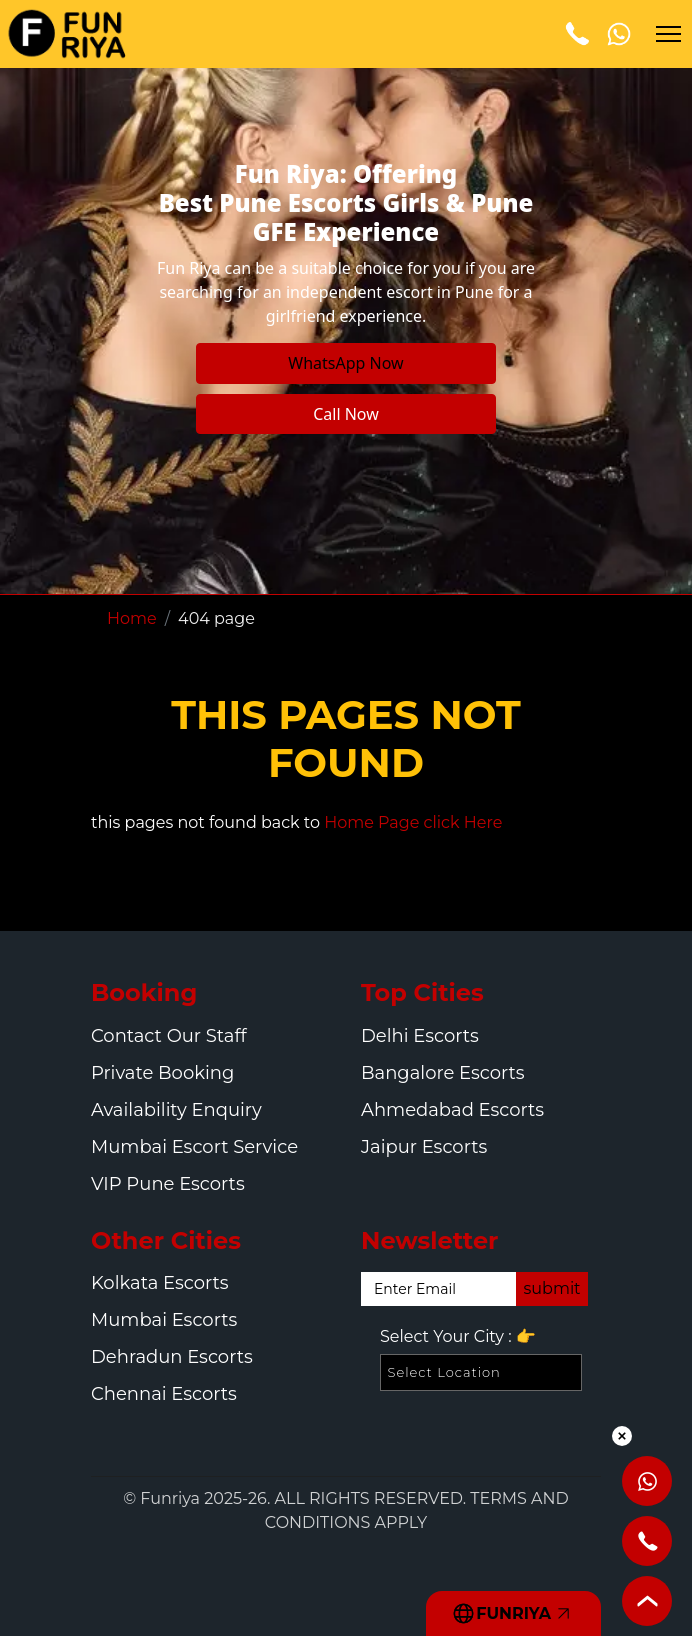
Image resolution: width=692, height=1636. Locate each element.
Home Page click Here (413, 822)
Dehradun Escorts (172, 1357)
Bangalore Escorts (443, 1073)
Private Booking (162, 1073)
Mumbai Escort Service (194, 1147)
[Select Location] (481, 1372)
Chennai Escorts (164, 1394)
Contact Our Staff (169, 1036)
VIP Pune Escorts (168, 1184)
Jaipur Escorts (424, 1147)
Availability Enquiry (176, 1110)
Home (132, 618)
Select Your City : (458, 1337)
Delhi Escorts (420, 1036)
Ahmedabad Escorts (452, 1110)
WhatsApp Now (345, 363)
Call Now (346, 414)
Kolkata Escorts (160, 1283)
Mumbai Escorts (164, 1320)
